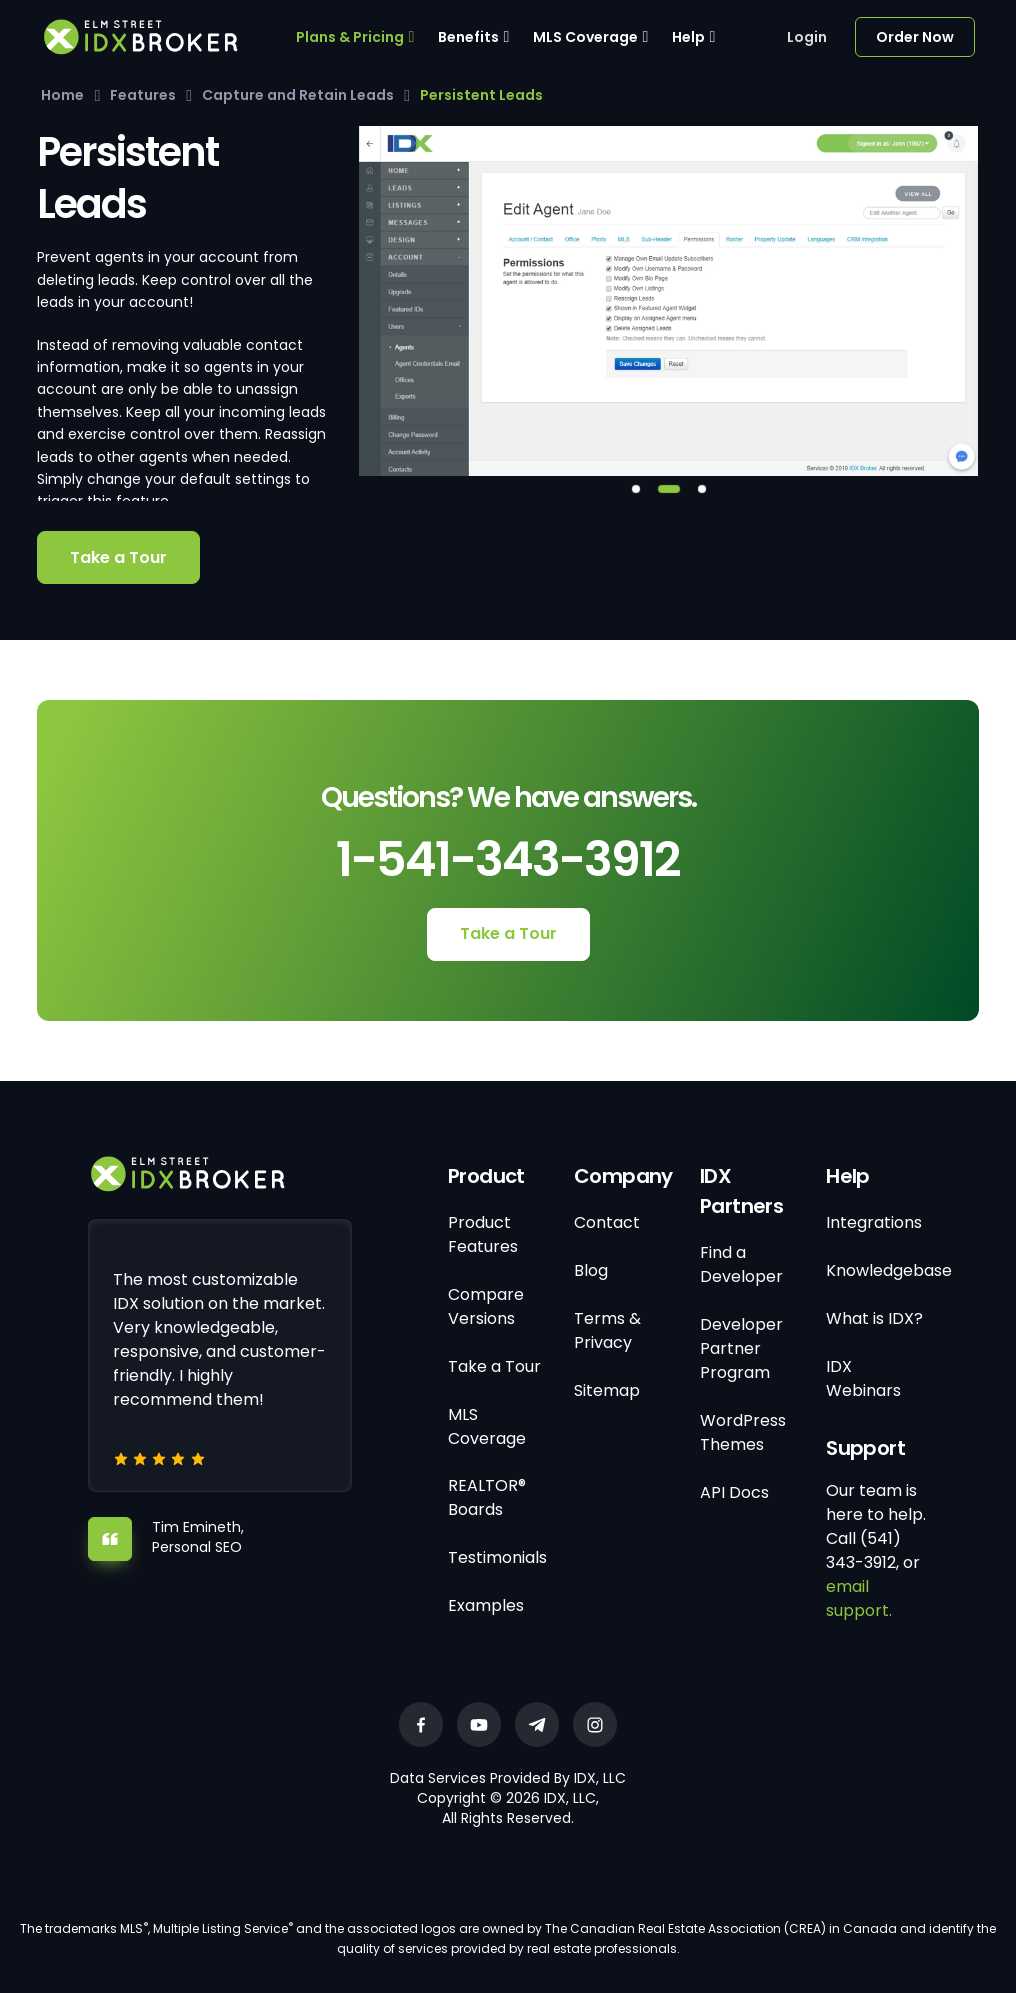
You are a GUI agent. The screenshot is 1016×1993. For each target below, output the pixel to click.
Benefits (468, 37)
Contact (607, 1222)
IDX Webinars (863, 1378)
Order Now (915, 37)
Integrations (874, 1222)
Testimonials (497, 1557)
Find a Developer (741, 1264)
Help (688, 37)
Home (62, 95)
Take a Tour (118, 557)
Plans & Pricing (350, 37)
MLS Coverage (585, 37)
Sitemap (607, 1390)
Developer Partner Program (741, 1348)
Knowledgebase (889, 1270)
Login (807, 37)
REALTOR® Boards (487, 1497)
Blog (591, 1270)
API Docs (734, 1492)
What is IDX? (874, 1318)
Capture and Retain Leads (298, 95)
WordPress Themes (743, 1432)
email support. (859, 1598)
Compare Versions (486, 1306)
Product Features (483, 1234)
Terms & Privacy (607, 1330)
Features (143, 95)
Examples (486, 1605)
